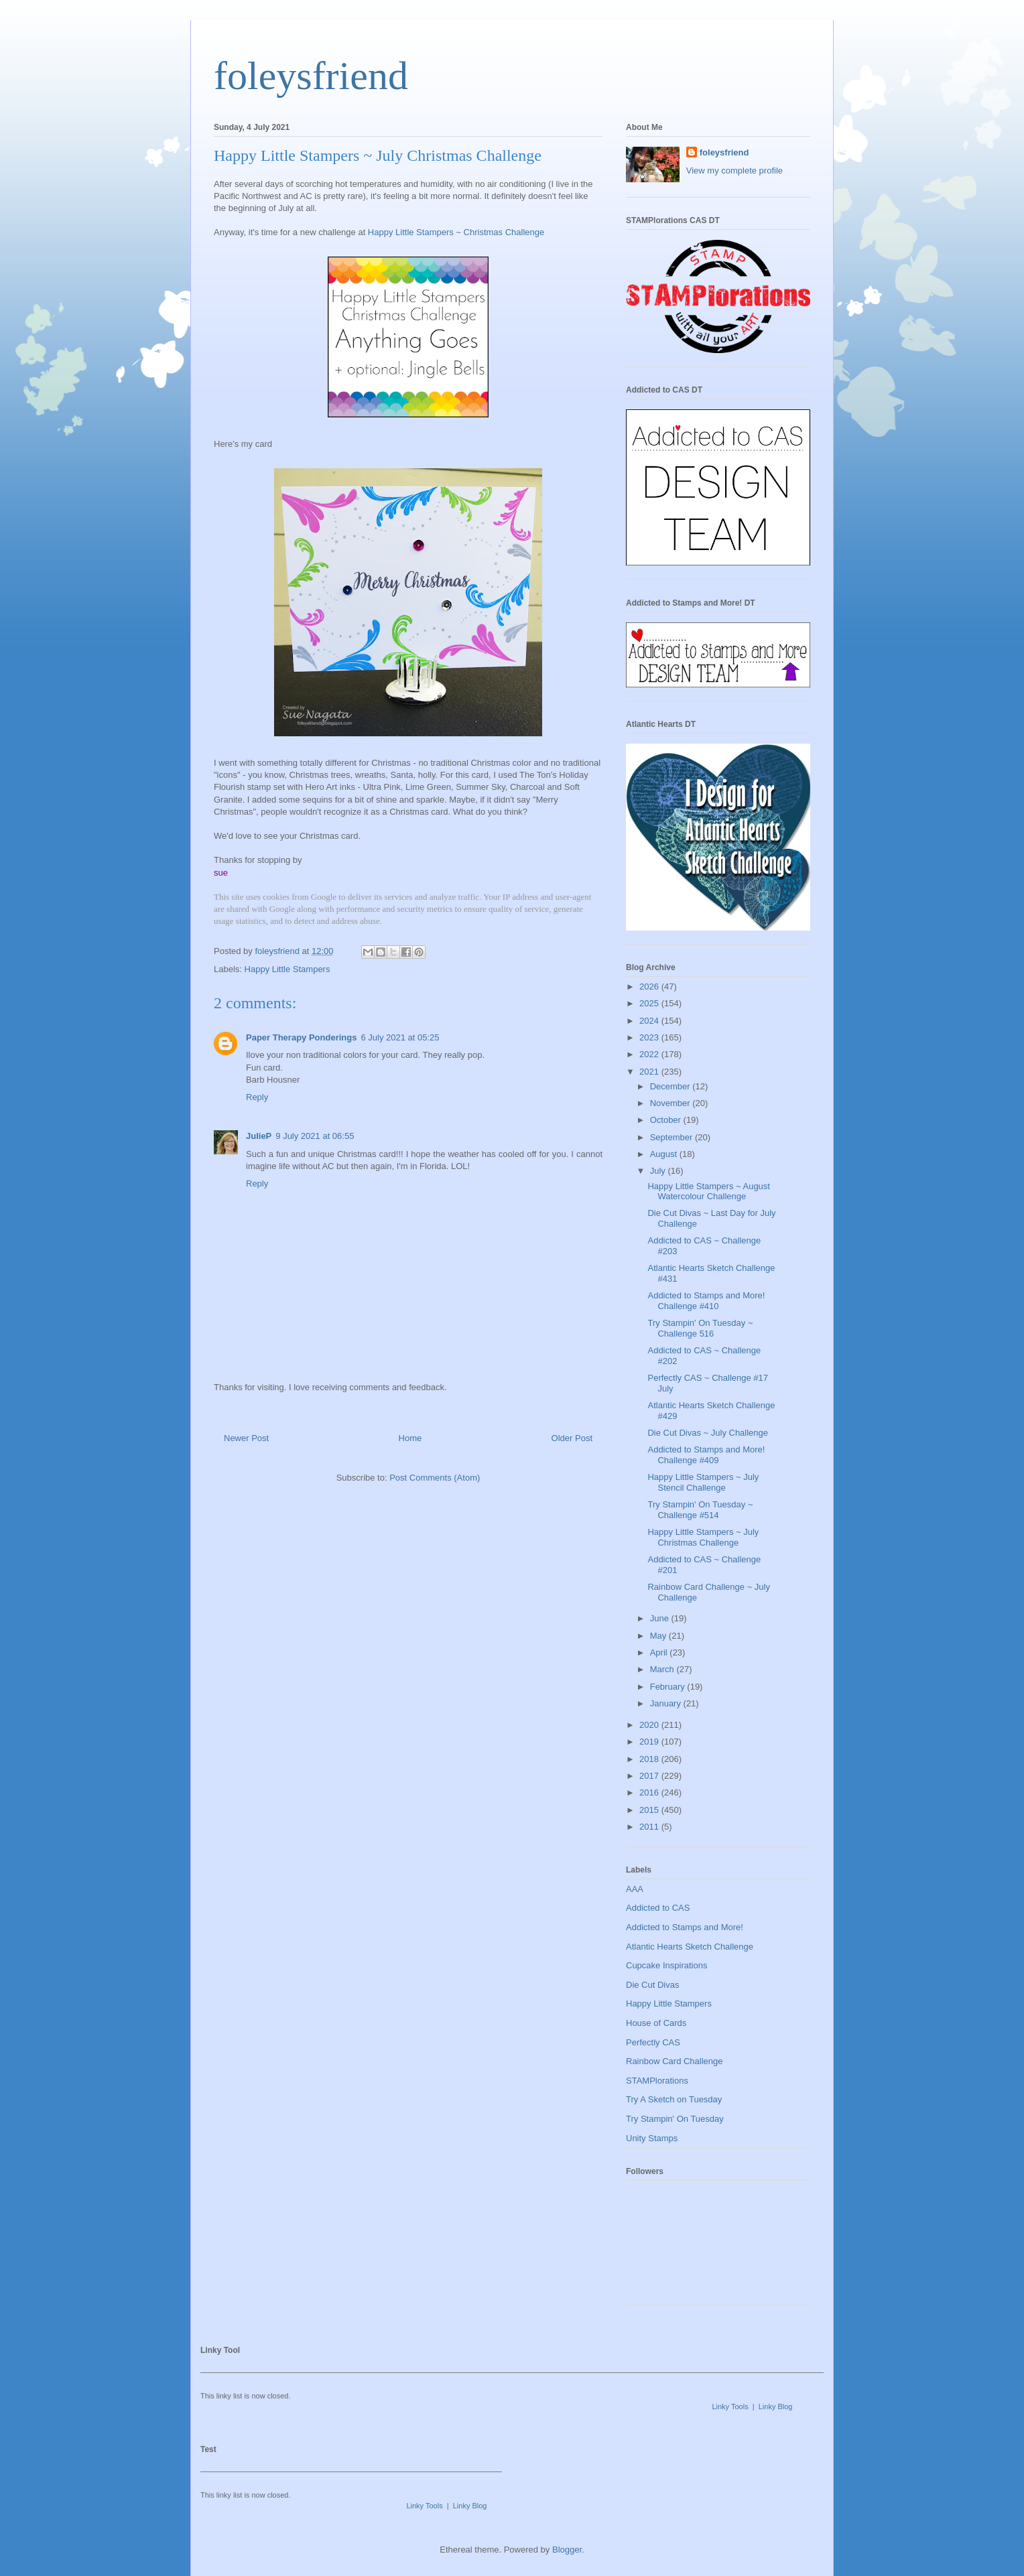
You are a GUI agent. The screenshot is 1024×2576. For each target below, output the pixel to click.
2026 (650, 986)
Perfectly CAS (653, 2042)
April (660, 1652)
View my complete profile (734, 170)
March (663, 1669)
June (660, 1618)
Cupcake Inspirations (666, 1965)
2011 (650, 1827)
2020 (650, 1725)
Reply (257, 1097)
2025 (650, 1003)
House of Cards (656, 2023)
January (667, 1703)
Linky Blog (776, 2406)
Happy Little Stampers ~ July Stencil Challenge (703, 1482)
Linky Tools (730, 2406)
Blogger (567, 2550)
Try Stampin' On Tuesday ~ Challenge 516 (700, 1328)
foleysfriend (311, 76)
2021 (650, 1072)
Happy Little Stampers (287, 969)
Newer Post (246, 1438)
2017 (650, 1776)
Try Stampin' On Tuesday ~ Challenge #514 (700, 1509)
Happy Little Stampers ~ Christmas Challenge (456, 232)
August (665, 1154)
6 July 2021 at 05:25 (400, 1037)
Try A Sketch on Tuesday (674, 2099)
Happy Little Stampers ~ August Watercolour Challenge (708, 1191)
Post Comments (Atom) (434, 1478)
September (672, 1137)
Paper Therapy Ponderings (301, 1037)
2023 (650, 1037)
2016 (650, 1792)
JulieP (258, 1136)
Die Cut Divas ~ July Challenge (707, 1433)
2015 (650, 1810)
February (669, 1687)
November (671, 1103)
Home (410, 1438)
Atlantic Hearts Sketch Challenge (689, 1947)
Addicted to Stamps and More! (684, 1927)
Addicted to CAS (658, 1908)
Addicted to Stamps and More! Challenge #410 (706, 1300)
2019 (650, 1742)
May (659, 1636)
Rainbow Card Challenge (674, 2061)
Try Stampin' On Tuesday (675, 2119)
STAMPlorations (657, 2081)
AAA (634, 1889)
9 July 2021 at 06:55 (314, 1136)
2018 (650, 1759)
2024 (650, 1021)
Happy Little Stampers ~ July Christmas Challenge (703, 1537)
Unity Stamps (652, 2138)
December (671, 1086)
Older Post (572, 1438)
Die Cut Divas (652, 1985)
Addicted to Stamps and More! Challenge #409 (706, 1454)
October (667, 1120)
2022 (650, 1054)
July (659, 1171)
